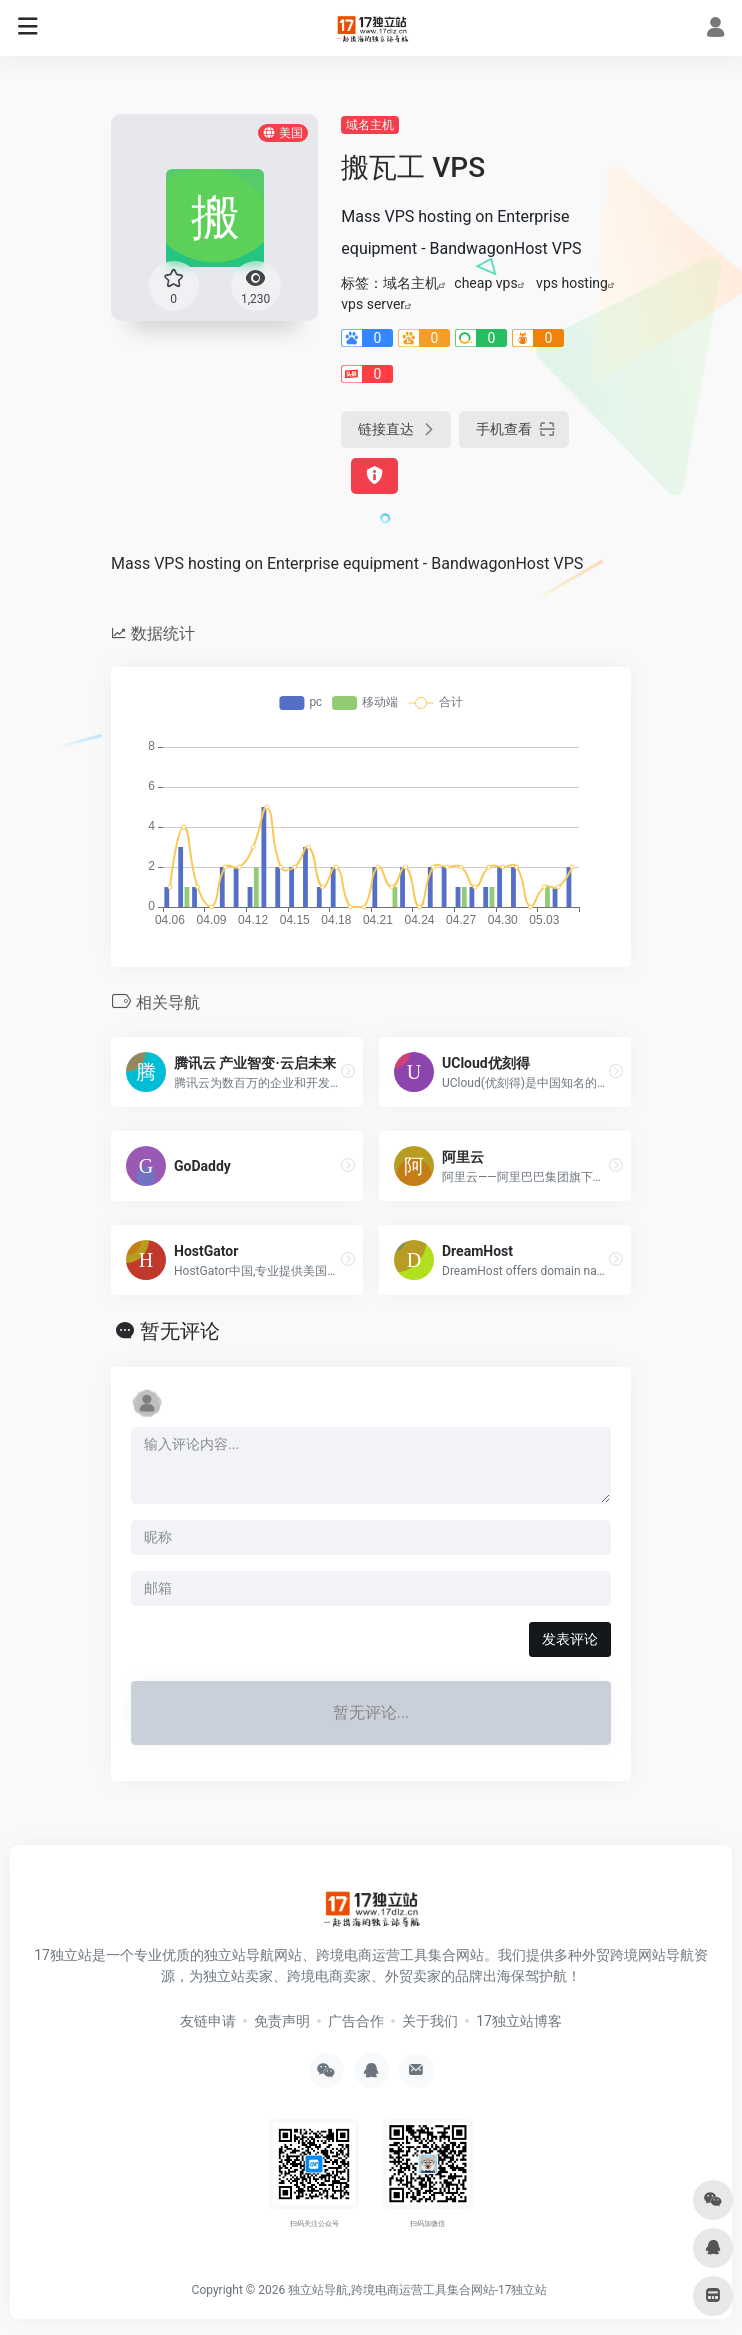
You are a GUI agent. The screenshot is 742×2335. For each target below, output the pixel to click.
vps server (373, 304)
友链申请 (208, 2021)
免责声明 (282, 2021)
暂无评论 (180, 1331)
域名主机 (370, 125)
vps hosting (572, 283)
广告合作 (356, 2021)
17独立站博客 (519, 2021)
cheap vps (485, 283)
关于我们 (430, 2021)
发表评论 (570, 1639)
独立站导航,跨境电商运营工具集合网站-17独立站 (417, 2290)
